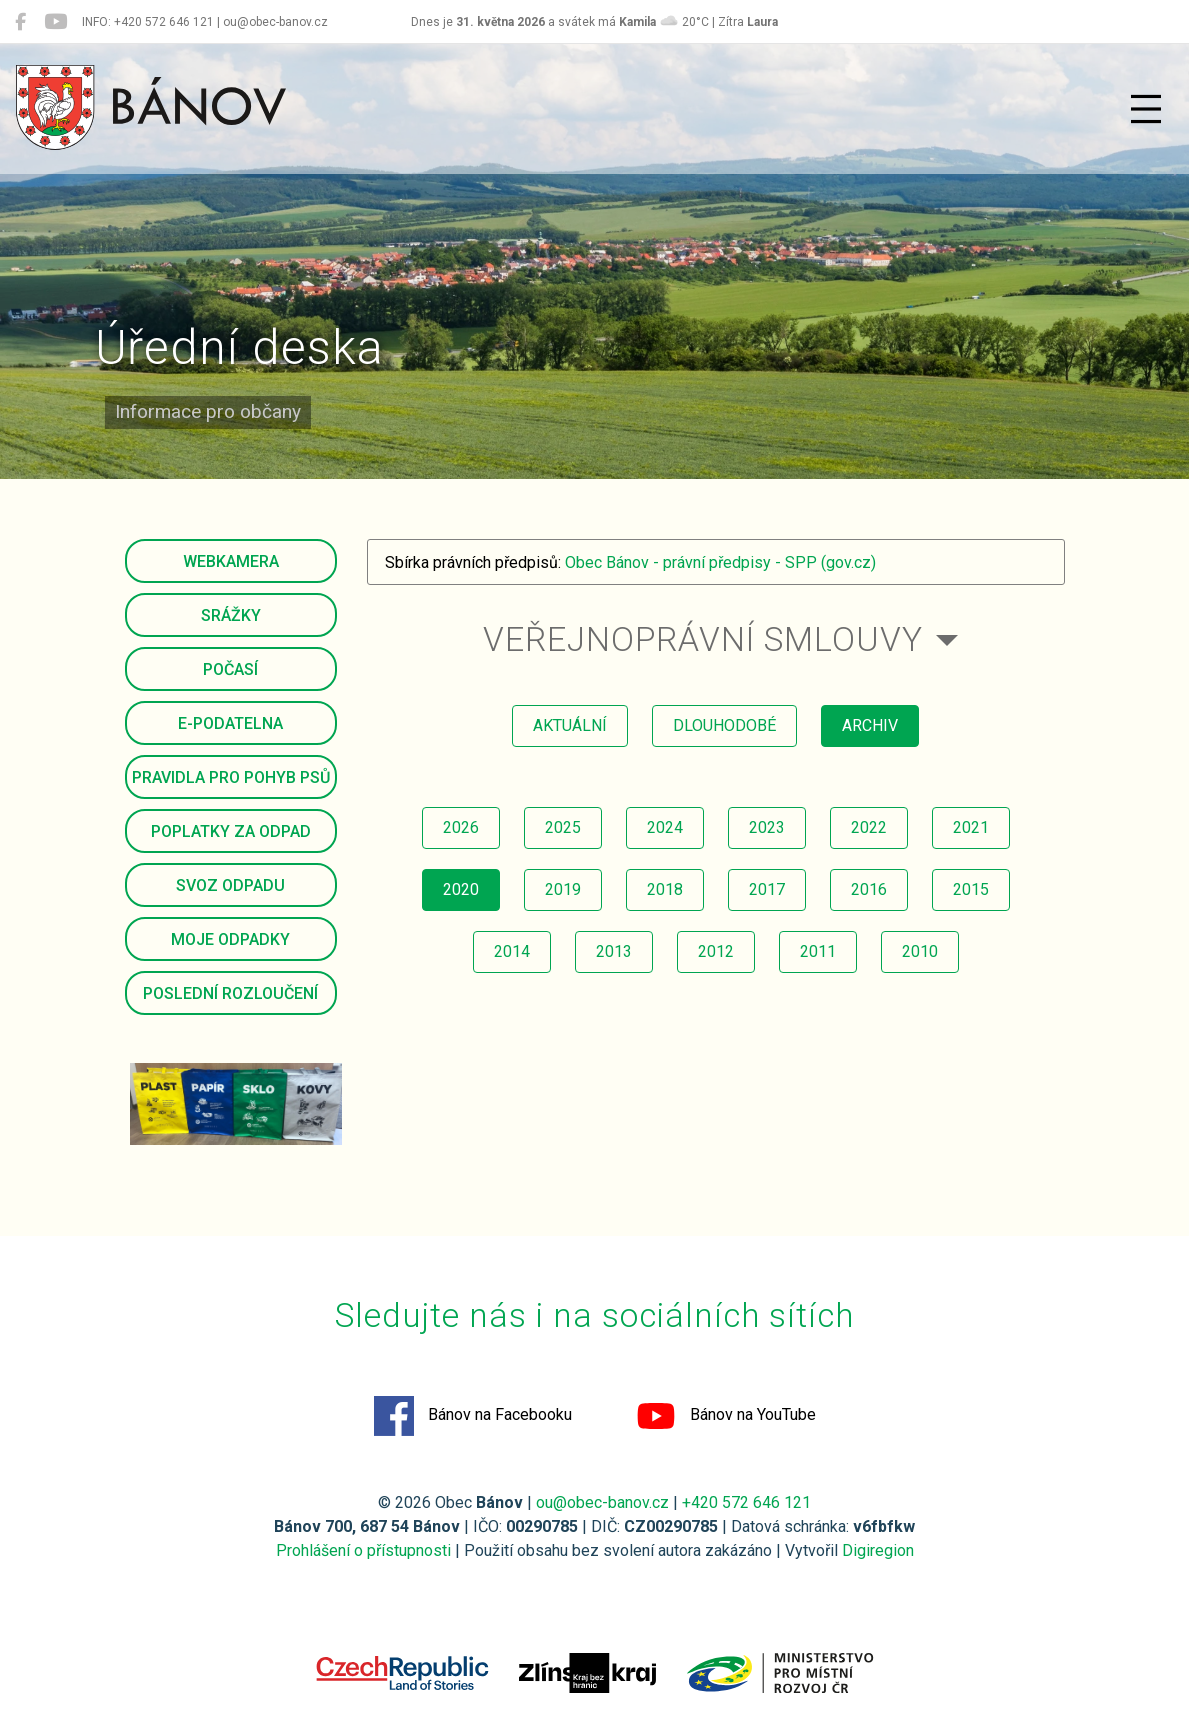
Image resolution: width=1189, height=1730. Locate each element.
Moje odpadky (230, 939)
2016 (869, 889)
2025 (563, 827)
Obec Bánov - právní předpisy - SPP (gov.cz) (720, 562)
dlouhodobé (724, 725)
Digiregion (878, 1550)
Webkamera (231, 561)
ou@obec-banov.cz (602, 1502)
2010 (920, 951)
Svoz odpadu (230, 885)
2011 (818, 951)
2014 (512, 951)
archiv (870, 725)
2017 (767, 889)
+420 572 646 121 (746, 1502)
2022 (869, 827)
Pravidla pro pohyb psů (231, 777)
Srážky (231, 615)
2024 (665, 827)
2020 (461, 889)
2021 (971, 827)
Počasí (230, 669)
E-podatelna (230, 723)
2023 (767, 827)
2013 (614, 951)
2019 (563, 889)
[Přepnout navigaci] (1146, 109)
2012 (716, 951)
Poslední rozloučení (230, 993)
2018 (665, 889)
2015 (971, 889)
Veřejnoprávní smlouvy (703, 639)
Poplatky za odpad (231, 831)
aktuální (570, 725)
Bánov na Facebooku (473, 1416)
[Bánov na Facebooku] (20, 22)
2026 (461, 827)
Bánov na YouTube (726, 1416)
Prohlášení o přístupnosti (363, 1550)
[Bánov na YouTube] (55, 22)
